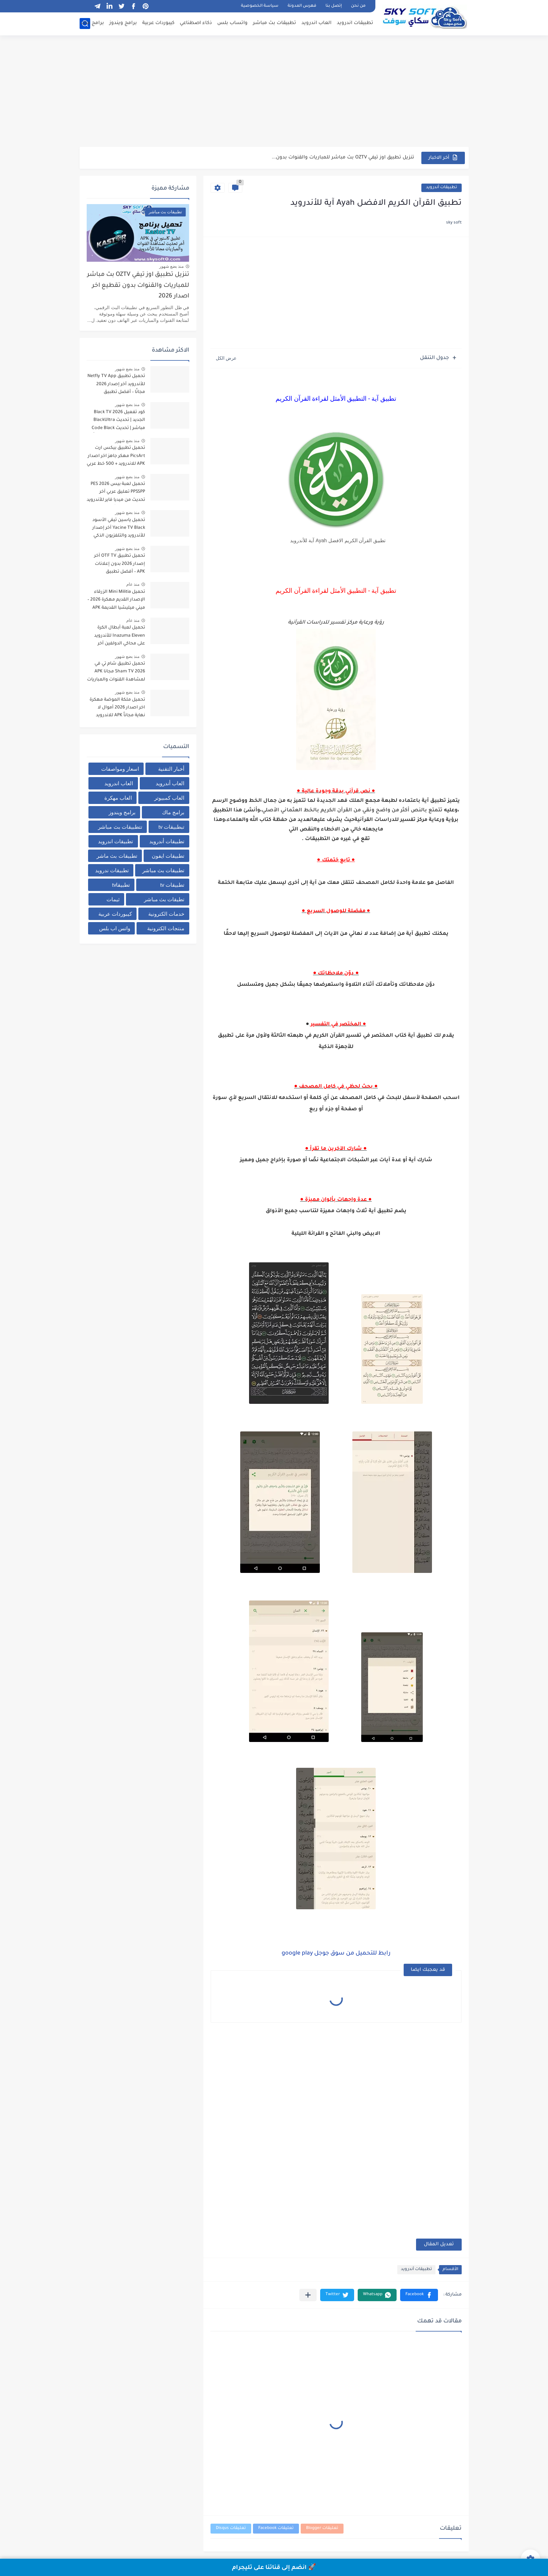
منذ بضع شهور (171, 266)
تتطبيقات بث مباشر (120, 827)
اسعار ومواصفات (120, 769)
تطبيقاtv (121, 885)
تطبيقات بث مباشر (274, 23)
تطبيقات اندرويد (355, 23)
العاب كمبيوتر (169, 798)
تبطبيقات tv (171, 827)
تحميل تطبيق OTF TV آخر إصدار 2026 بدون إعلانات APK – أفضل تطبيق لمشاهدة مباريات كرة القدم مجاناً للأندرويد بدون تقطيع (117, 565)
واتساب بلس (232, 23)
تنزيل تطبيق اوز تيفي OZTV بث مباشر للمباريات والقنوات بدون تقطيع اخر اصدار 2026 (138, 286)
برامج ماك (92, 23)
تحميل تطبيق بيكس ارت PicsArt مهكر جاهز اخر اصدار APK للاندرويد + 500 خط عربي (116, 456)
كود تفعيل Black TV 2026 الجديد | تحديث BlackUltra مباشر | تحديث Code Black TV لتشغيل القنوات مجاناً (118, 421)
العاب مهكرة (118, 798)
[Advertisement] (274, 91)
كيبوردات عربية (158, 23)
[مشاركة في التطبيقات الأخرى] (308, 2295)
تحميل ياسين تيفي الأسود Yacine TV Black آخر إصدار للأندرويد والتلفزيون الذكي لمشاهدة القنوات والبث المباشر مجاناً (118, 529)
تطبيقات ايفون (168, 856)
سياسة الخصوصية (259, 6)
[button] (419, 2295)
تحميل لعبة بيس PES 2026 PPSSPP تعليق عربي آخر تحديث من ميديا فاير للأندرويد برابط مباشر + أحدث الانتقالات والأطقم (116, 493)
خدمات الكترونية (166, 914)
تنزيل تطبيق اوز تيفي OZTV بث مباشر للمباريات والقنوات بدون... (343, 157)
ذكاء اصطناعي (196, 23)
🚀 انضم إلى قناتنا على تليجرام (274, 2568)
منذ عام (132, 584)
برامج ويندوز (123, 23)
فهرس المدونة (302, 6)
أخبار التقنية (171, 769)
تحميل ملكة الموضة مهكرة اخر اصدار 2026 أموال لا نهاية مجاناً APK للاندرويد (117, 707)
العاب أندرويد (170, 783)
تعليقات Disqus (231, 2528)
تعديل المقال (439, 2244)
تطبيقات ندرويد (112, 870)
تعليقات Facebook (276, 2528)
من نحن (358, 6)
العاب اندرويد (316, 23)
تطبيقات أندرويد (441, 187)
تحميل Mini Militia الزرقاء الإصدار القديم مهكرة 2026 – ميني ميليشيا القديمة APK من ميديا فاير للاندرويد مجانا (116, 601)
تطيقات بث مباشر (164, 899)
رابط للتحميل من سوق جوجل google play (336, 1953)
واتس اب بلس (114, 928)
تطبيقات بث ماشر (117, 856)
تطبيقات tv (172, 885)
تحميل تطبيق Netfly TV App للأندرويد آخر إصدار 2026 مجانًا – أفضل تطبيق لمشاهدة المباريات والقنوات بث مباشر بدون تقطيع (116, 385)
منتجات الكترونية (165, 928)
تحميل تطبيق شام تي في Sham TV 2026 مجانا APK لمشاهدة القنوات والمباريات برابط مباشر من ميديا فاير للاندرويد (116, 672)
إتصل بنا (333, 6)
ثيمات (113, 899)
